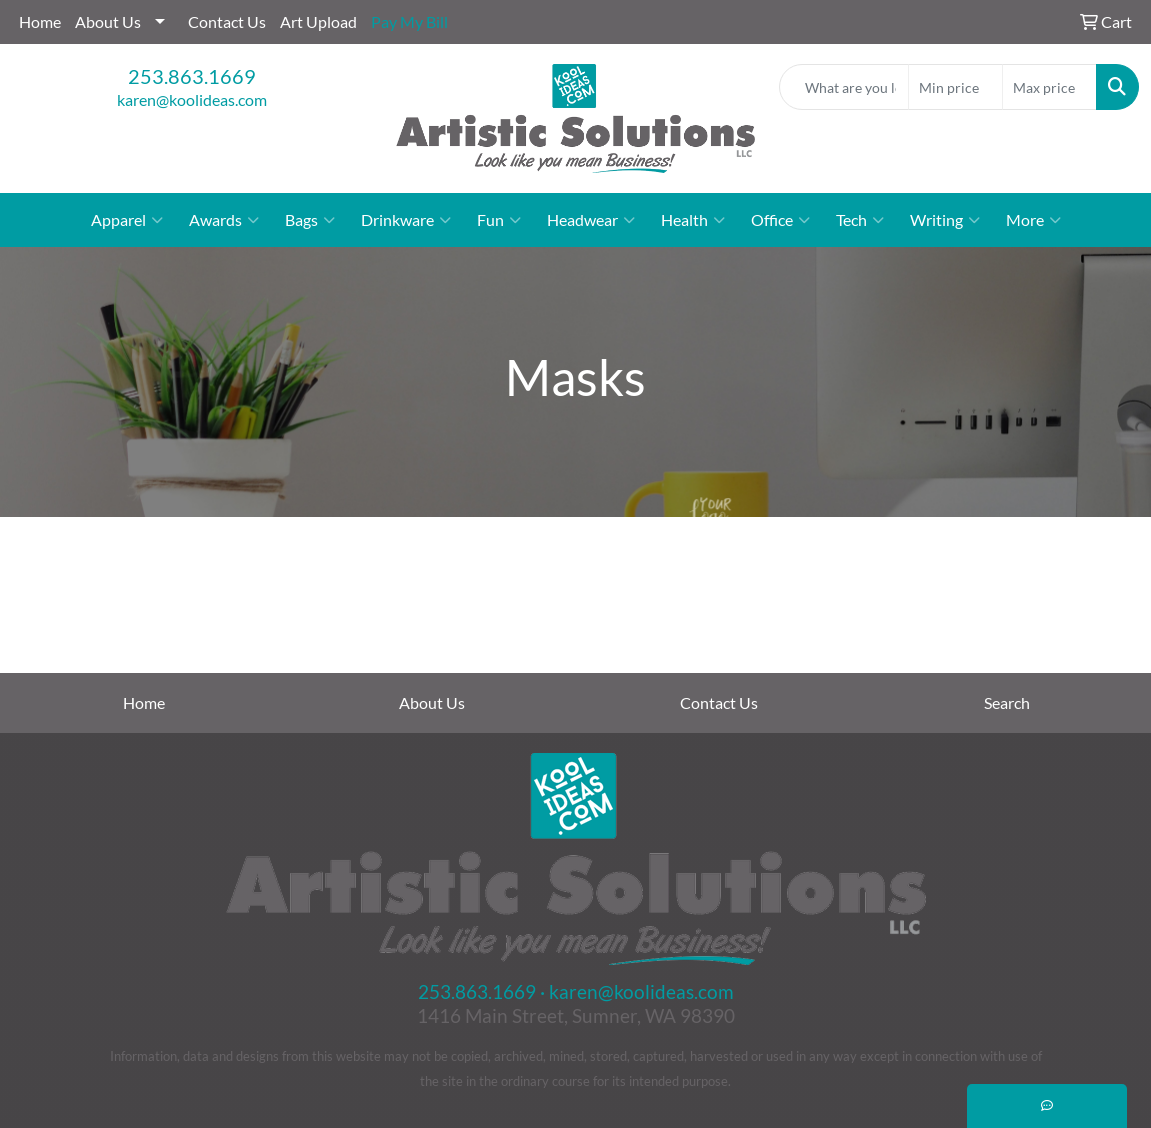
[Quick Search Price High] (1049, 87)
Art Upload (318, 21)
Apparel (127, 220)
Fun (499, 220)
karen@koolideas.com (192, 99)
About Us (108, 21)
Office (780, 220)
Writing (945, 220)
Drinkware (406, 220)
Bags (310, 220)
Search (1007, 702)
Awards (224, 220)
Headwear (591, 220)
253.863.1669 (192, 76)
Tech (860, 220)
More (1033, 220)
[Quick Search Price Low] (955, 87)
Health (693, 220)
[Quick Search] (844, 87)
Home (40, 21)
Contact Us (227, 21)
